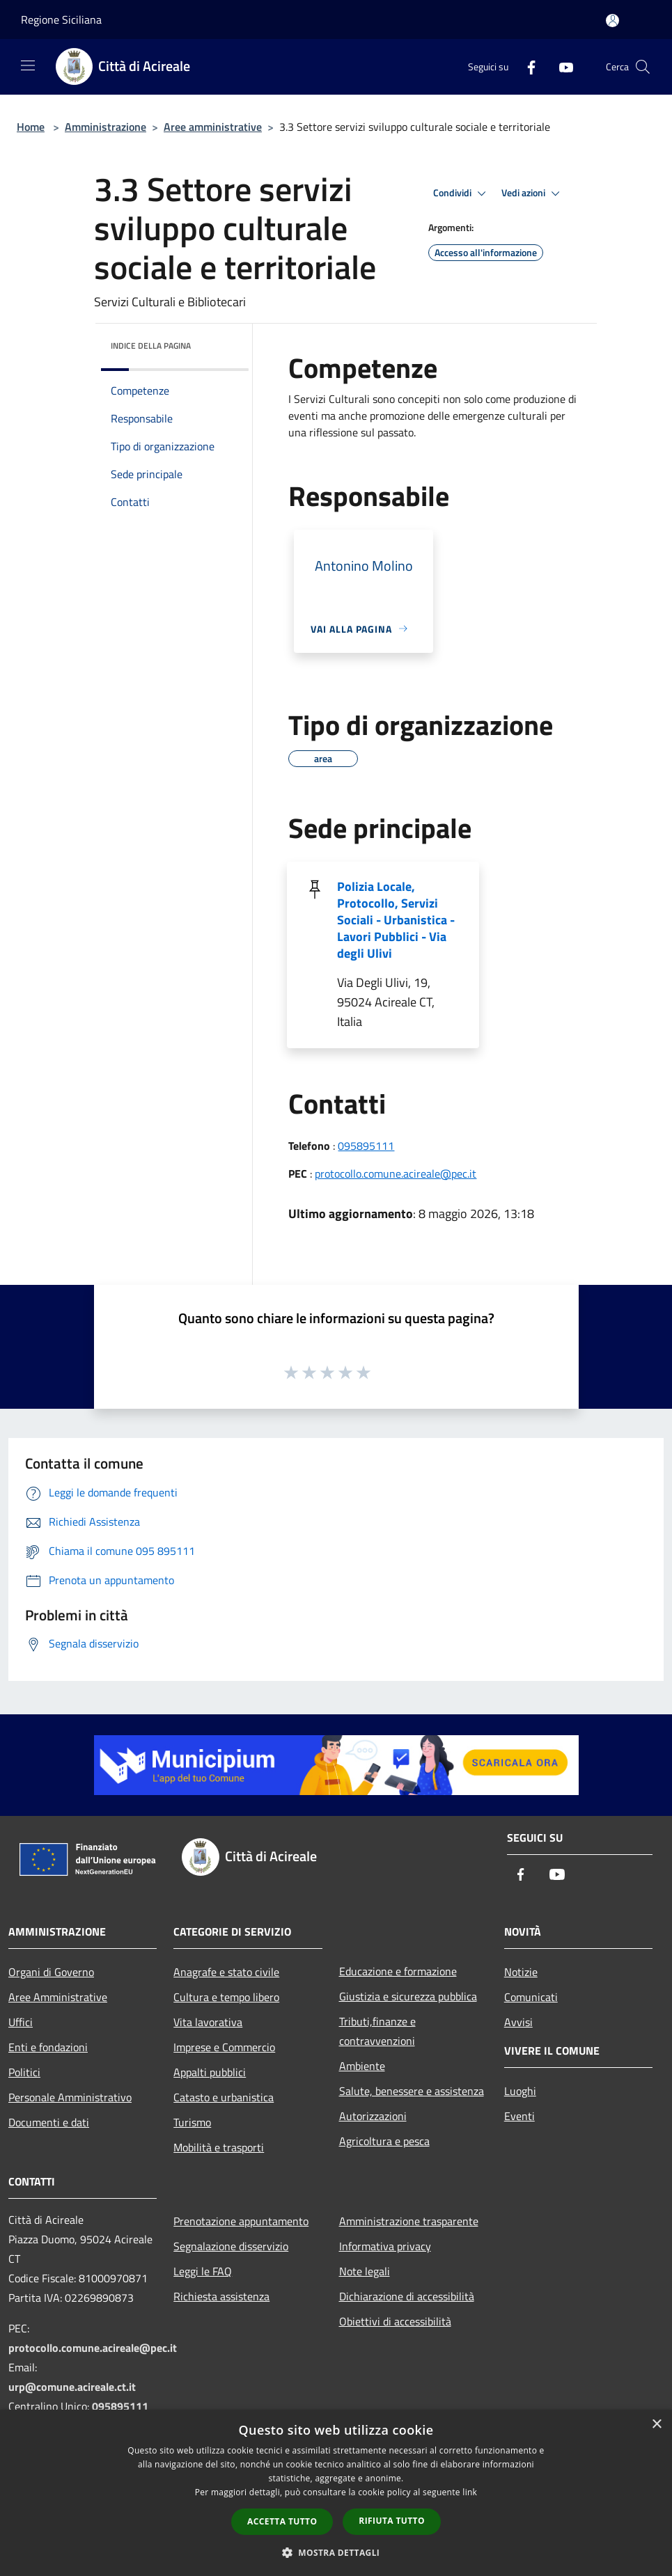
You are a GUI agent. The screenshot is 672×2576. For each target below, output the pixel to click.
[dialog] (336, 2493)
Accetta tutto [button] (282, 2521)
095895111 (366, 1145)
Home (31, 126)
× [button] (656, 2424)
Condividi (461, 193)
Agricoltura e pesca (384, 2141)
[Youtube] (561, 66)
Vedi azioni (532, 193)
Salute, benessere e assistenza (411, 2091)
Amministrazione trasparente (408, 2221)
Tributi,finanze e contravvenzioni (377, 2031)
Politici (24, 2072)
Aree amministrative (213, 126)
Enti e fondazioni (48, 2047)
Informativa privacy (385, 2246)
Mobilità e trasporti (218, 2147)
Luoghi (520, 2091)
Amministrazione (105, 126)
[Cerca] (642, 66)
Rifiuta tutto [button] (392, 2521)
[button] (336, 2552)
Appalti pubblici (209, 2072)
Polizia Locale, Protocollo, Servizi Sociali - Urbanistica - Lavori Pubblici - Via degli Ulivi (396, 920)
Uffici (20, 2022)
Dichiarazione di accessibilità (406, 2296)
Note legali (364, 2271)
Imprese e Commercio (224, 2047)
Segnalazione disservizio (230, 2246)
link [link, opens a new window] (469, 2492)
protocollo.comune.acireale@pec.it (395, 1173)
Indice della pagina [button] (151, 345)
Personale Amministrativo (70, 2097)
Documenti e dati (48, 2122)
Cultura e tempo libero (226, 1997)
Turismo (192, 2122)
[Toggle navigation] (27, 65)
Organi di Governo (51, 1971)
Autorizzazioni (373, 2116)
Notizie (521, 1971)
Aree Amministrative (57, 1997)
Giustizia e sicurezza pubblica (408, 1996)
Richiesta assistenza (221, 2296)
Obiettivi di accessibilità (395, 2321)
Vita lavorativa (207, 2022)
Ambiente (362, 2065)
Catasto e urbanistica (223, 2097)
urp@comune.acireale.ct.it (72, 2386)
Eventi (519, 2116)
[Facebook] (526, 66)
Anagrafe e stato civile (226, 1971)
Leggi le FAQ (202, 2271)
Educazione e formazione (398, 1971)
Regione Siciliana (61, 19)
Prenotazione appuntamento (240, 2221)
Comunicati (531, 1997)
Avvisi (518, 2022)
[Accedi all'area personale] (612, 20)
